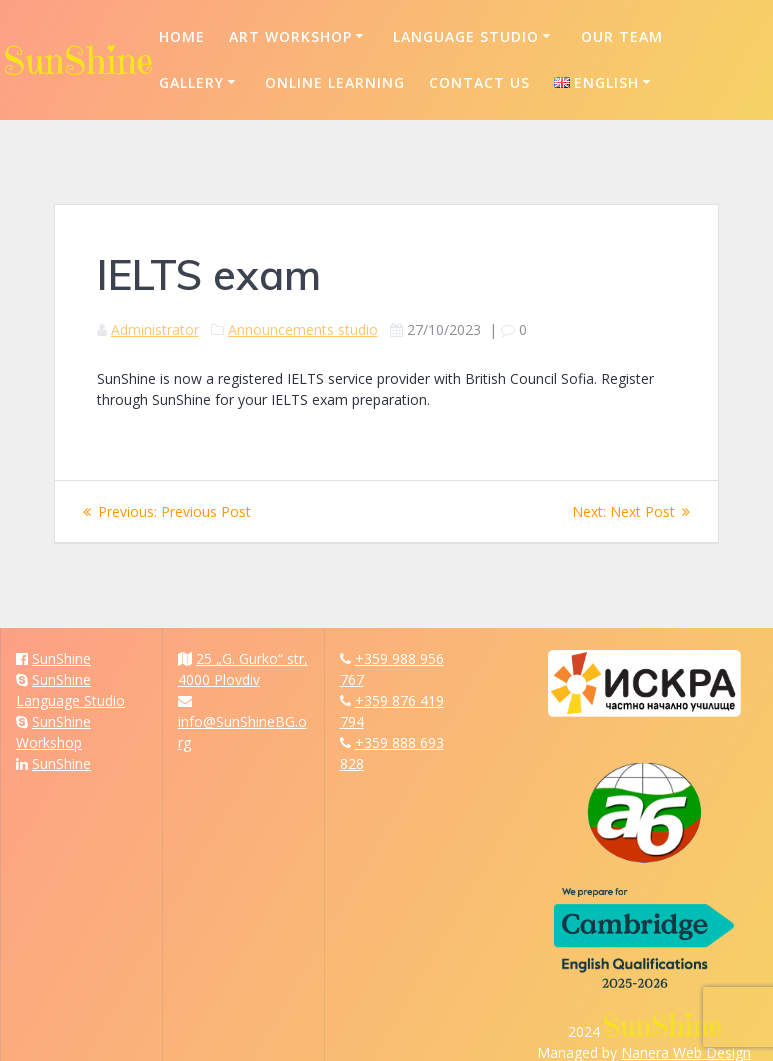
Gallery (191, 82)
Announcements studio (303, 329)
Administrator (155, 329)
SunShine (61, 658)
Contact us (479, 82)
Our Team (622, 36)
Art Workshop (290, 36)
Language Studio (466, 36)
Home (182, 36)
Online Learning (335, 82)
